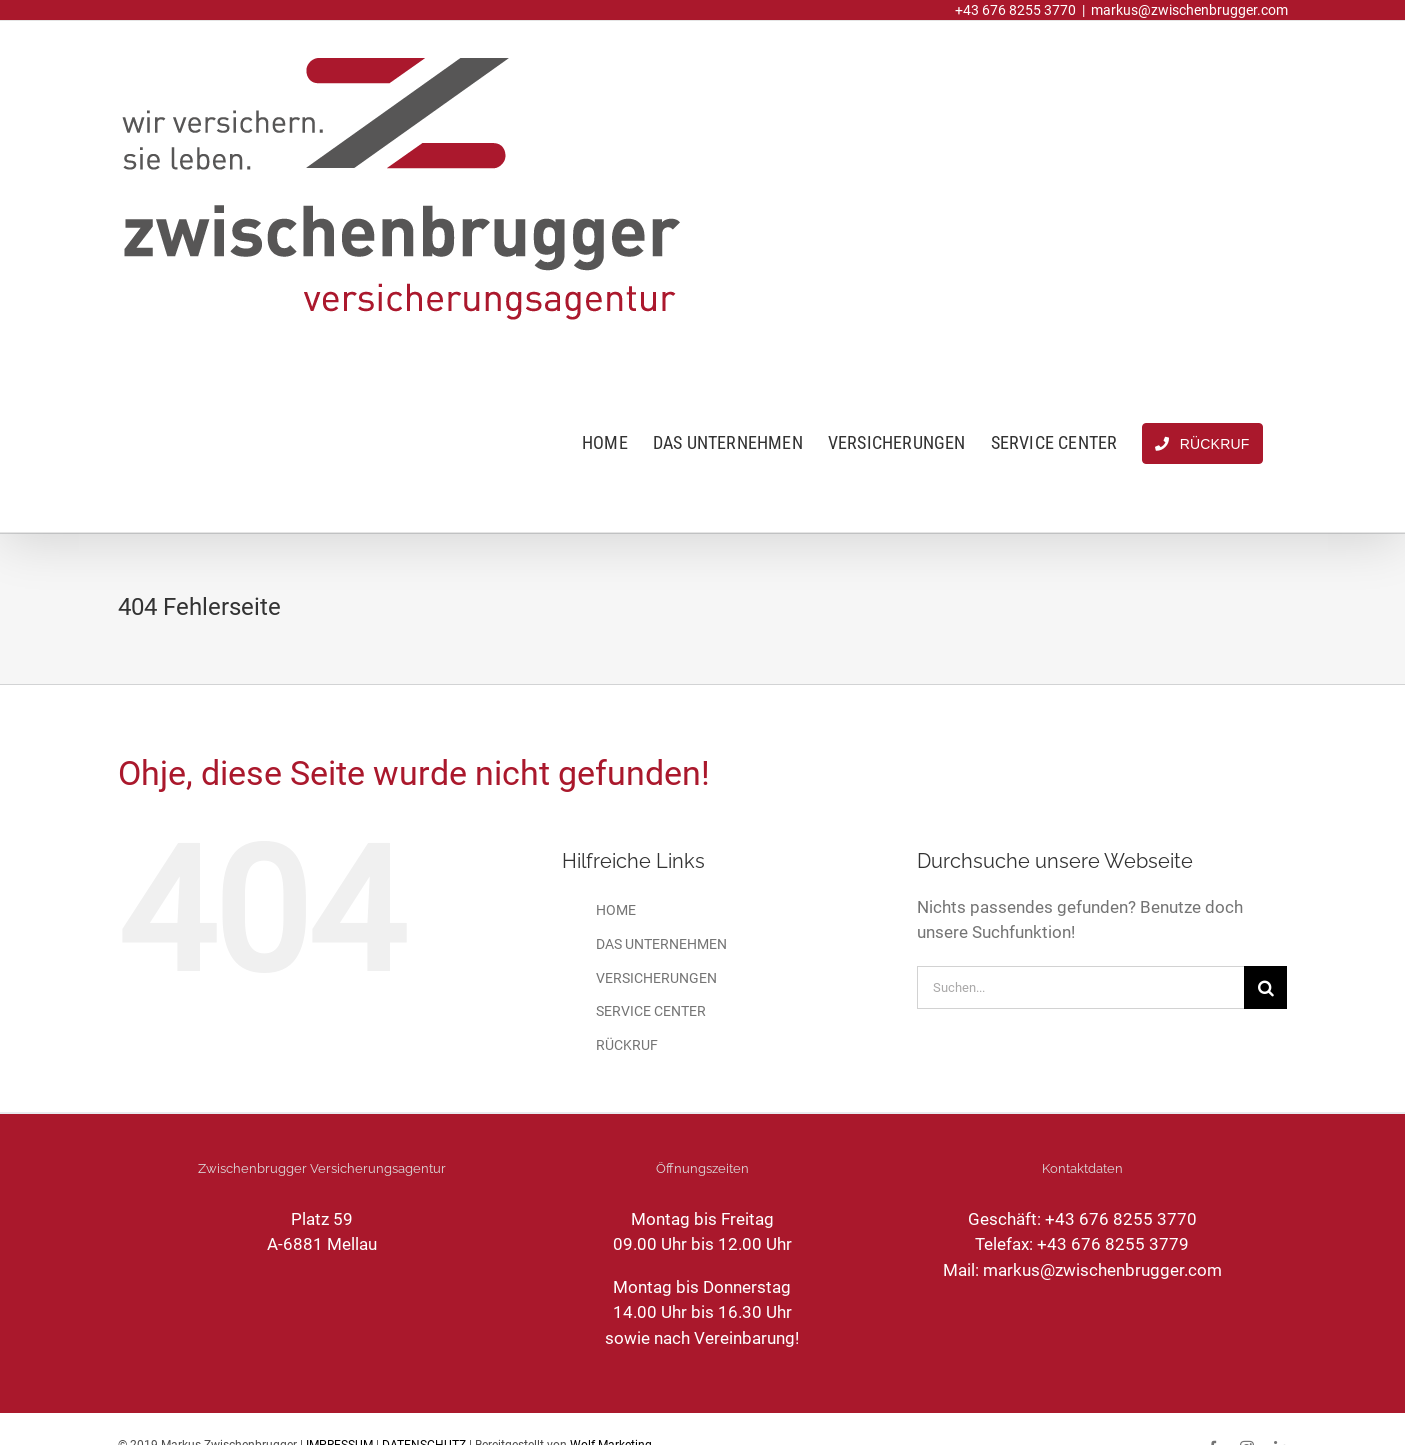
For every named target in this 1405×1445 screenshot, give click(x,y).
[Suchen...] (1080, 987)
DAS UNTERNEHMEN (661, 944)
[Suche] (1265, 987)
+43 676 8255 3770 (1121, 1219)
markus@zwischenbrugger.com (1189, 10)
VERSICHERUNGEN (656, 978)
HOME (616, 910)
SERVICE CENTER (651, 1011)
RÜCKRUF (627, 1045)
